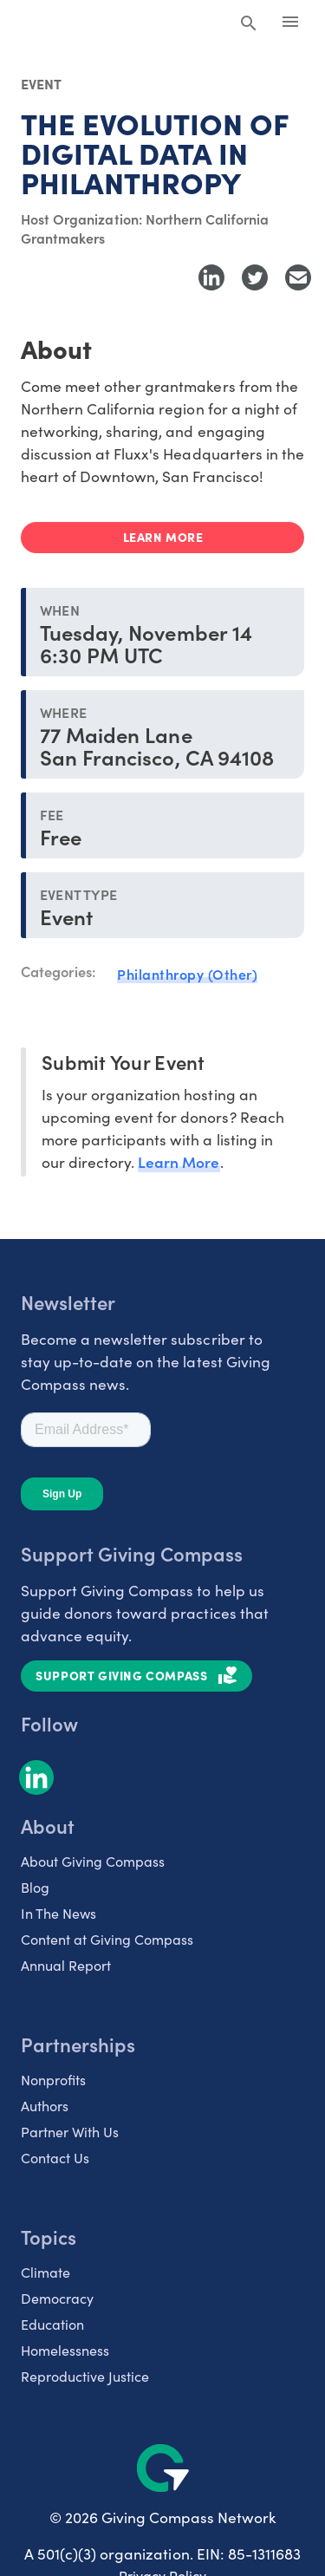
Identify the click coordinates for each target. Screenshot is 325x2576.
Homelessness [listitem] (65, 2349)
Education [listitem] (52, 2323)
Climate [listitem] (45, 2271)
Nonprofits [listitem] (53, 2079)
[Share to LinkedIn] (211, 277)
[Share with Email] (298, 277)
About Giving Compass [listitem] (93, 1860)
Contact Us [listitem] (55, 2157)
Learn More (178, 1161)
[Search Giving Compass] (249, 24)
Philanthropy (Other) (187, 973)
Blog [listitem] (35, 1886)
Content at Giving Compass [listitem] (107, 1938)
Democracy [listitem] (57, 2297)
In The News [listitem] (58, 1912)
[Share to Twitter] (255, 277)
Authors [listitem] (44, 2105)
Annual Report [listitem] (66, 1964)
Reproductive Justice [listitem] (85, 2375)
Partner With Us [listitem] (70, 2131)
